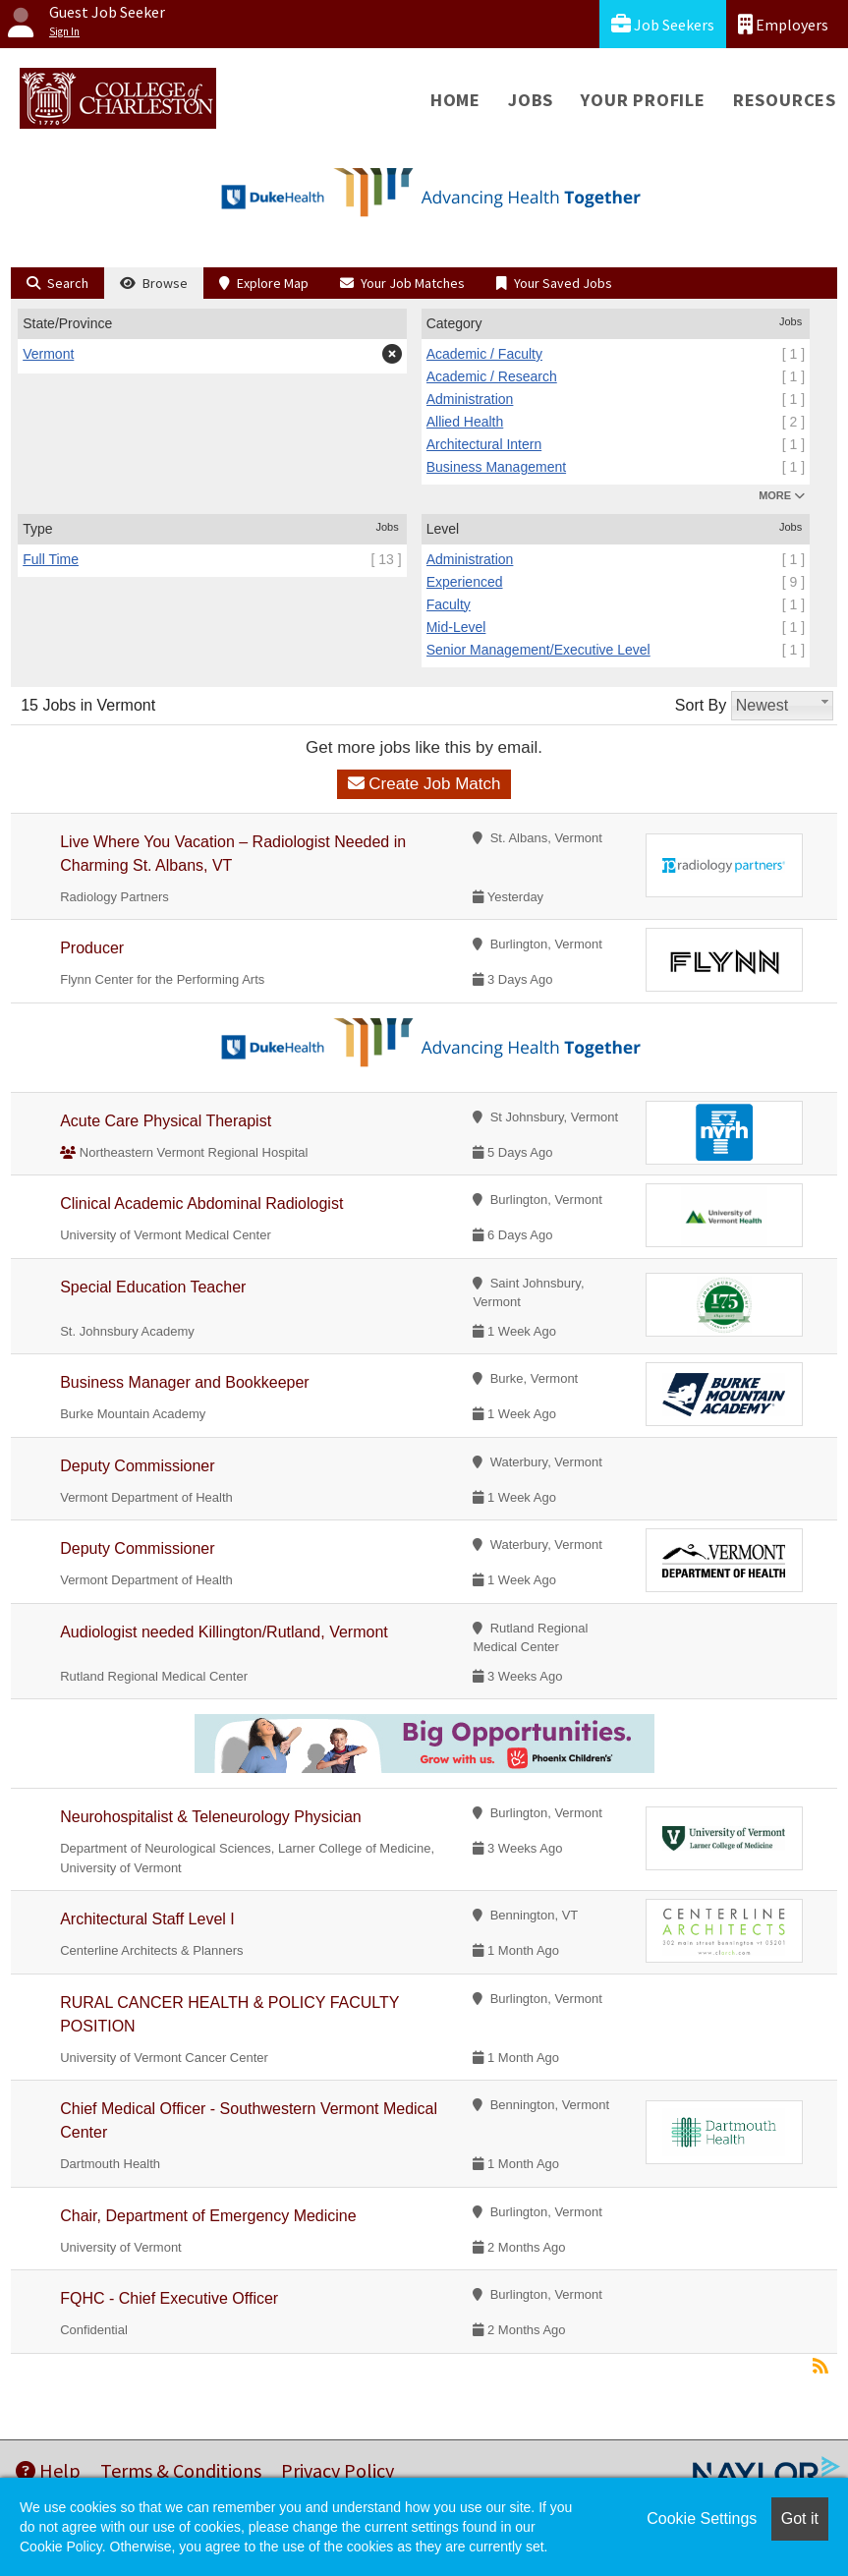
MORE (782, 495)
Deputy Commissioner (137, 1466)
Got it (800, 2518)
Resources (784, 99)
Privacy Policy (337, 2470)
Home (455, 99)
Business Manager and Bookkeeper (185, 1382)
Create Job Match (424, 783)
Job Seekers (662, 24)
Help (48, 2470)
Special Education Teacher (153, 1287)
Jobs (530, 99)
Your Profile (643, 99)
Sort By (700, 705)
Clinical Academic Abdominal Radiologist (201, 1203)
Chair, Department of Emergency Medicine (208, 2215)
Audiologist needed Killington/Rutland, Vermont (224, 1632)
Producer (92, 948)
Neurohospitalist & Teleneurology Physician (211, 1816)
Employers (783, 24)
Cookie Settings (702, 2518)
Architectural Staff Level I (147, 1919)
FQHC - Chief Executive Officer (169, 2298)
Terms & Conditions (180, 2470)
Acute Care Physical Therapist (165, 1121)
